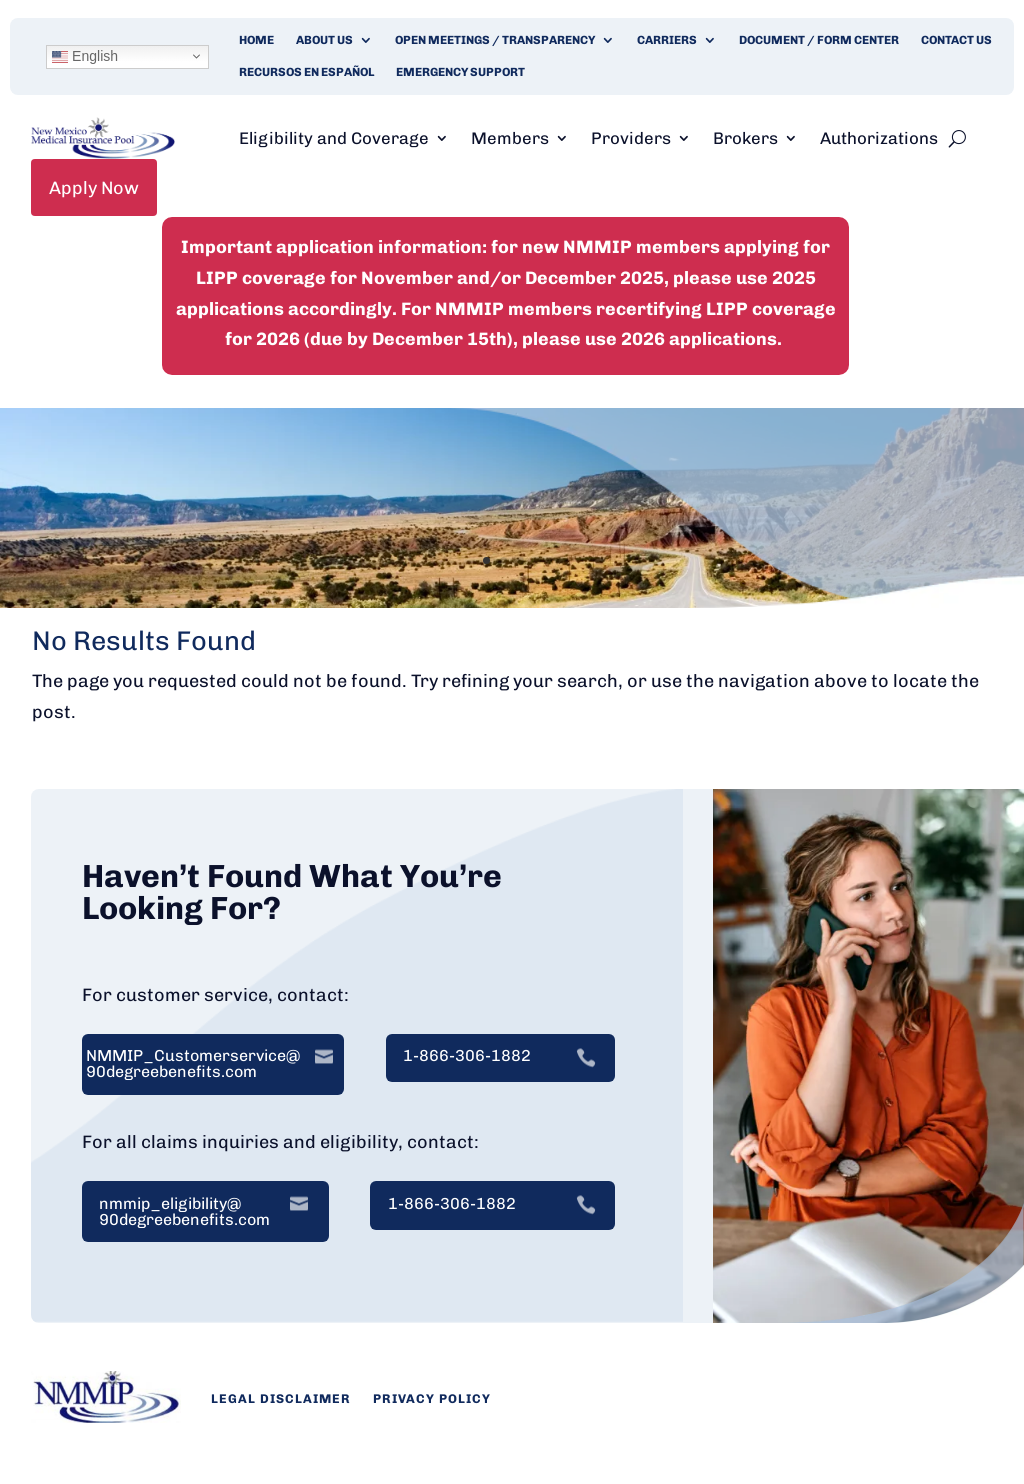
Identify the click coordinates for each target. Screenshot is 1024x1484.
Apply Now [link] (94, 188)
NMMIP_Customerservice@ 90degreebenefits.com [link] (193, 1064)
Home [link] (256, 40)
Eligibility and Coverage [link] (334, 138)
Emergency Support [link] (460, 72)
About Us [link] (324, 40)
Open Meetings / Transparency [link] (495, 40)
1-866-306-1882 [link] (467, 1056)
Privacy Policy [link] (432, 1398)
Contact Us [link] (956, 40)
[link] (103, 153)
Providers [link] (631, 138)
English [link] (85, 55)
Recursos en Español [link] (306, 72)
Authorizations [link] (879, 138)
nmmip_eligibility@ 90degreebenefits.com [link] (184, 1212)
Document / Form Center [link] (819, 40)
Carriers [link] (667, 40)
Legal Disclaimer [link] (281, 1398)
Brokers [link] (745, 138)
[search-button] (957, 138)
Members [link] (510, 138)
